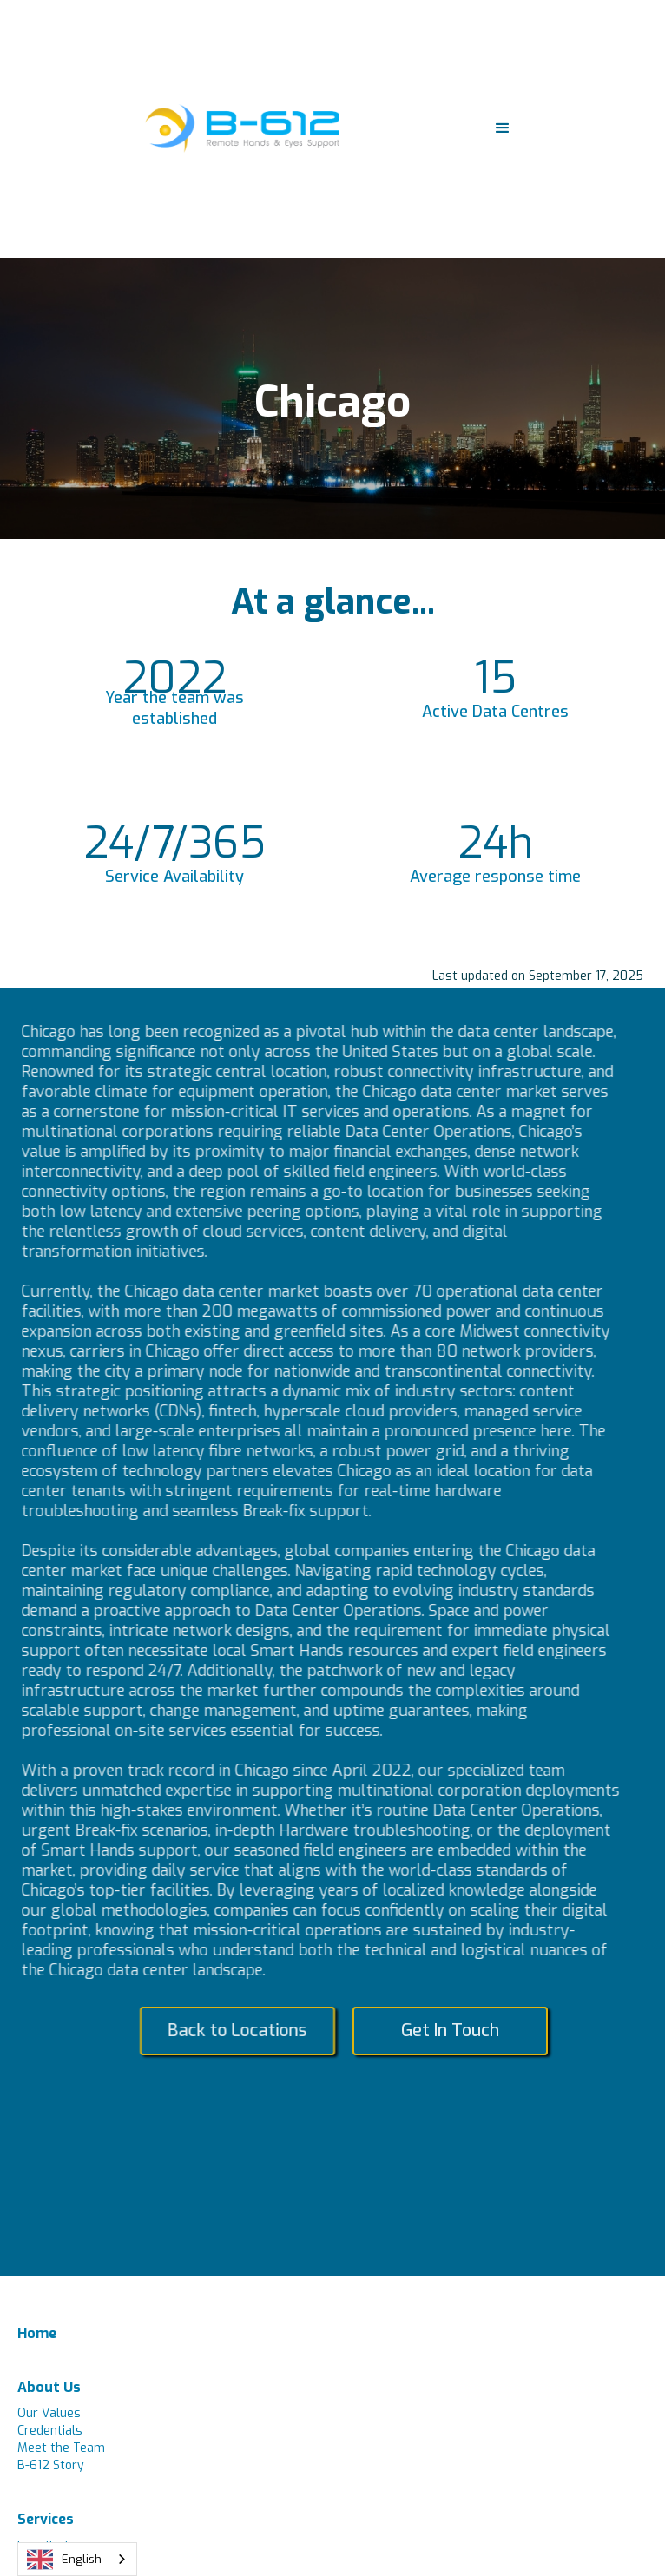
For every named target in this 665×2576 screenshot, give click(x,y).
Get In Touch (456, 2030)
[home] (237, 128)
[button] (503, 128)
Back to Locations (243, 2030)
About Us (49, 2387)
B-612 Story (50, 2465)
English (64, 2559)
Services (45, 2519)
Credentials (49, 2430)
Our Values (49, 2413)
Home (36, 2333)
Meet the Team (61, 2448)
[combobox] (77, 2559)
